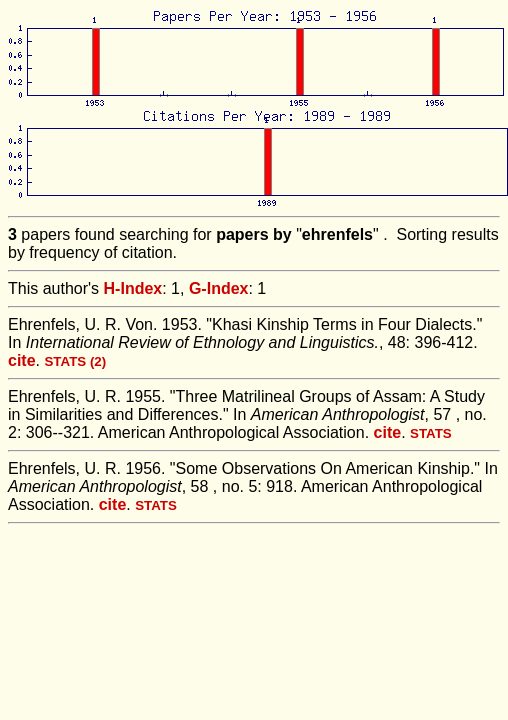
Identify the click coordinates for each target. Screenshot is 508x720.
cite (22, 360)
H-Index (133, 288)
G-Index (219, 288)
